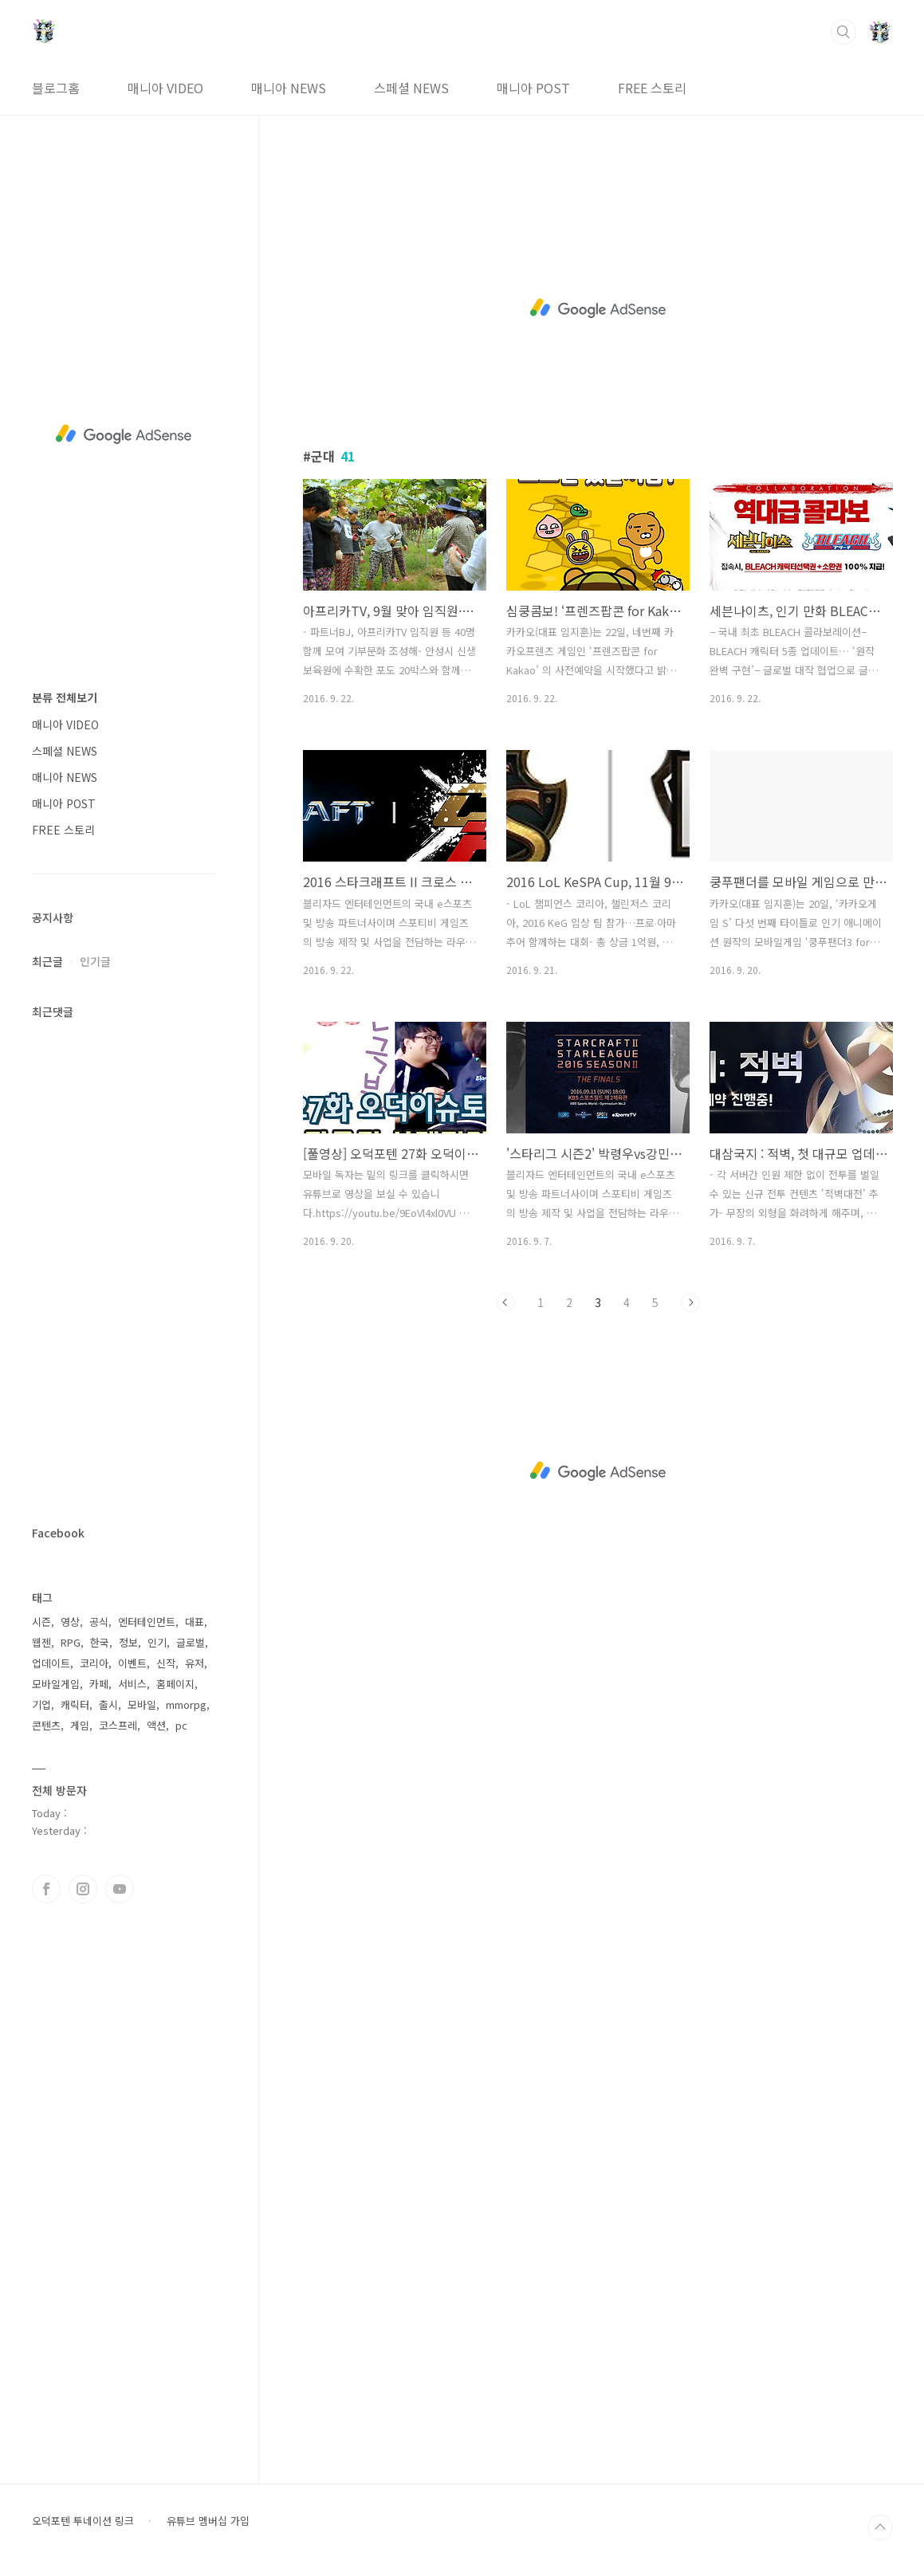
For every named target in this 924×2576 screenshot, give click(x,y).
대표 (194, 1621)
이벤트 (132, 1663)
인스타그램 (83, 1889)
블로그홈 (56, 87)
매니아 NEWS (288, 87)
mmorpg (186, 1704)
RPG (71, 1642)
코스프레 (118, 1725)
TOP (880, 2527)
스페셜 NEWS (411, 87)
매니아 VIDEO (165, 87)
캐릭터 (75, 1704)
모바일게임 (56, 1683)
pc (181, 1725)
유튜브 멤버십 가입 (208, 2521)
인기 (157, 1642)
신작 (165, 1663)
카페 (98, 1683)
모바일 (142, 1704)
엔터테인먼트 (146, 1621)
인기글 (95, 961)
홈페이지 (175, 1683)
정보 (128, 1642)
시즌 (41, 1621)
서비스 (132, 1683)
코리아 (94, 1663)
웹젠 (41, 1642)
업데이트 (51, 1663)
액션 (156, 1725)
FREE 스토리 (652, 87)
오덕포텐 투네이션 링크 (83, 2521)
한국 (99, 1642)
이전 (505, 1302)
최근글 (47, 961)
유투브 (119, 1889)
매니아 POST (533, 87)
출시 (108, 1704)
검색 (843, 32)
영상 (70, 1621)
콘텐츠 (46, 1725)
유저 (194, 1663)
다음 (690, 1302)
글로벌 (190, 1642)
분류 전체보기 (64, 697)
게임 (79, 1725)
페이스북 (46, 1889)
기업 (41, 1704)
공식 (98, 1621)
